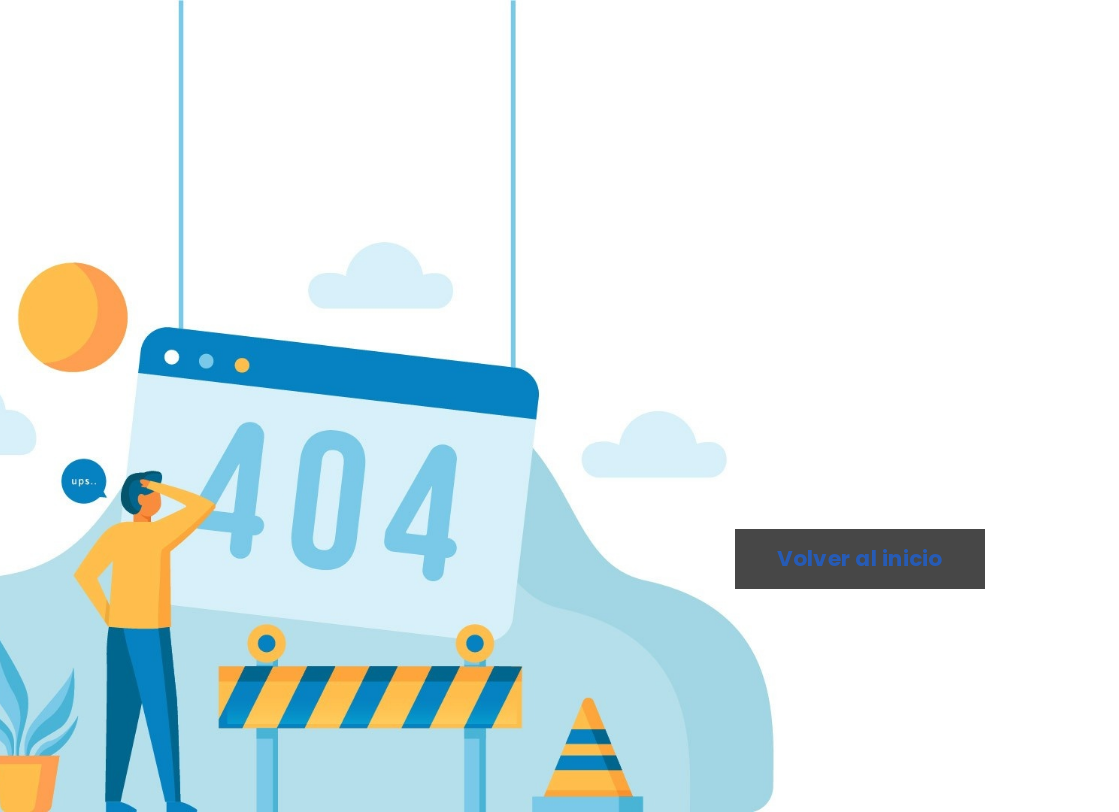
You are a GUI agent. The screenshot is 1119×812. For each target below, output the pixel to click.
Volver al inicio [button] (860, 558)
